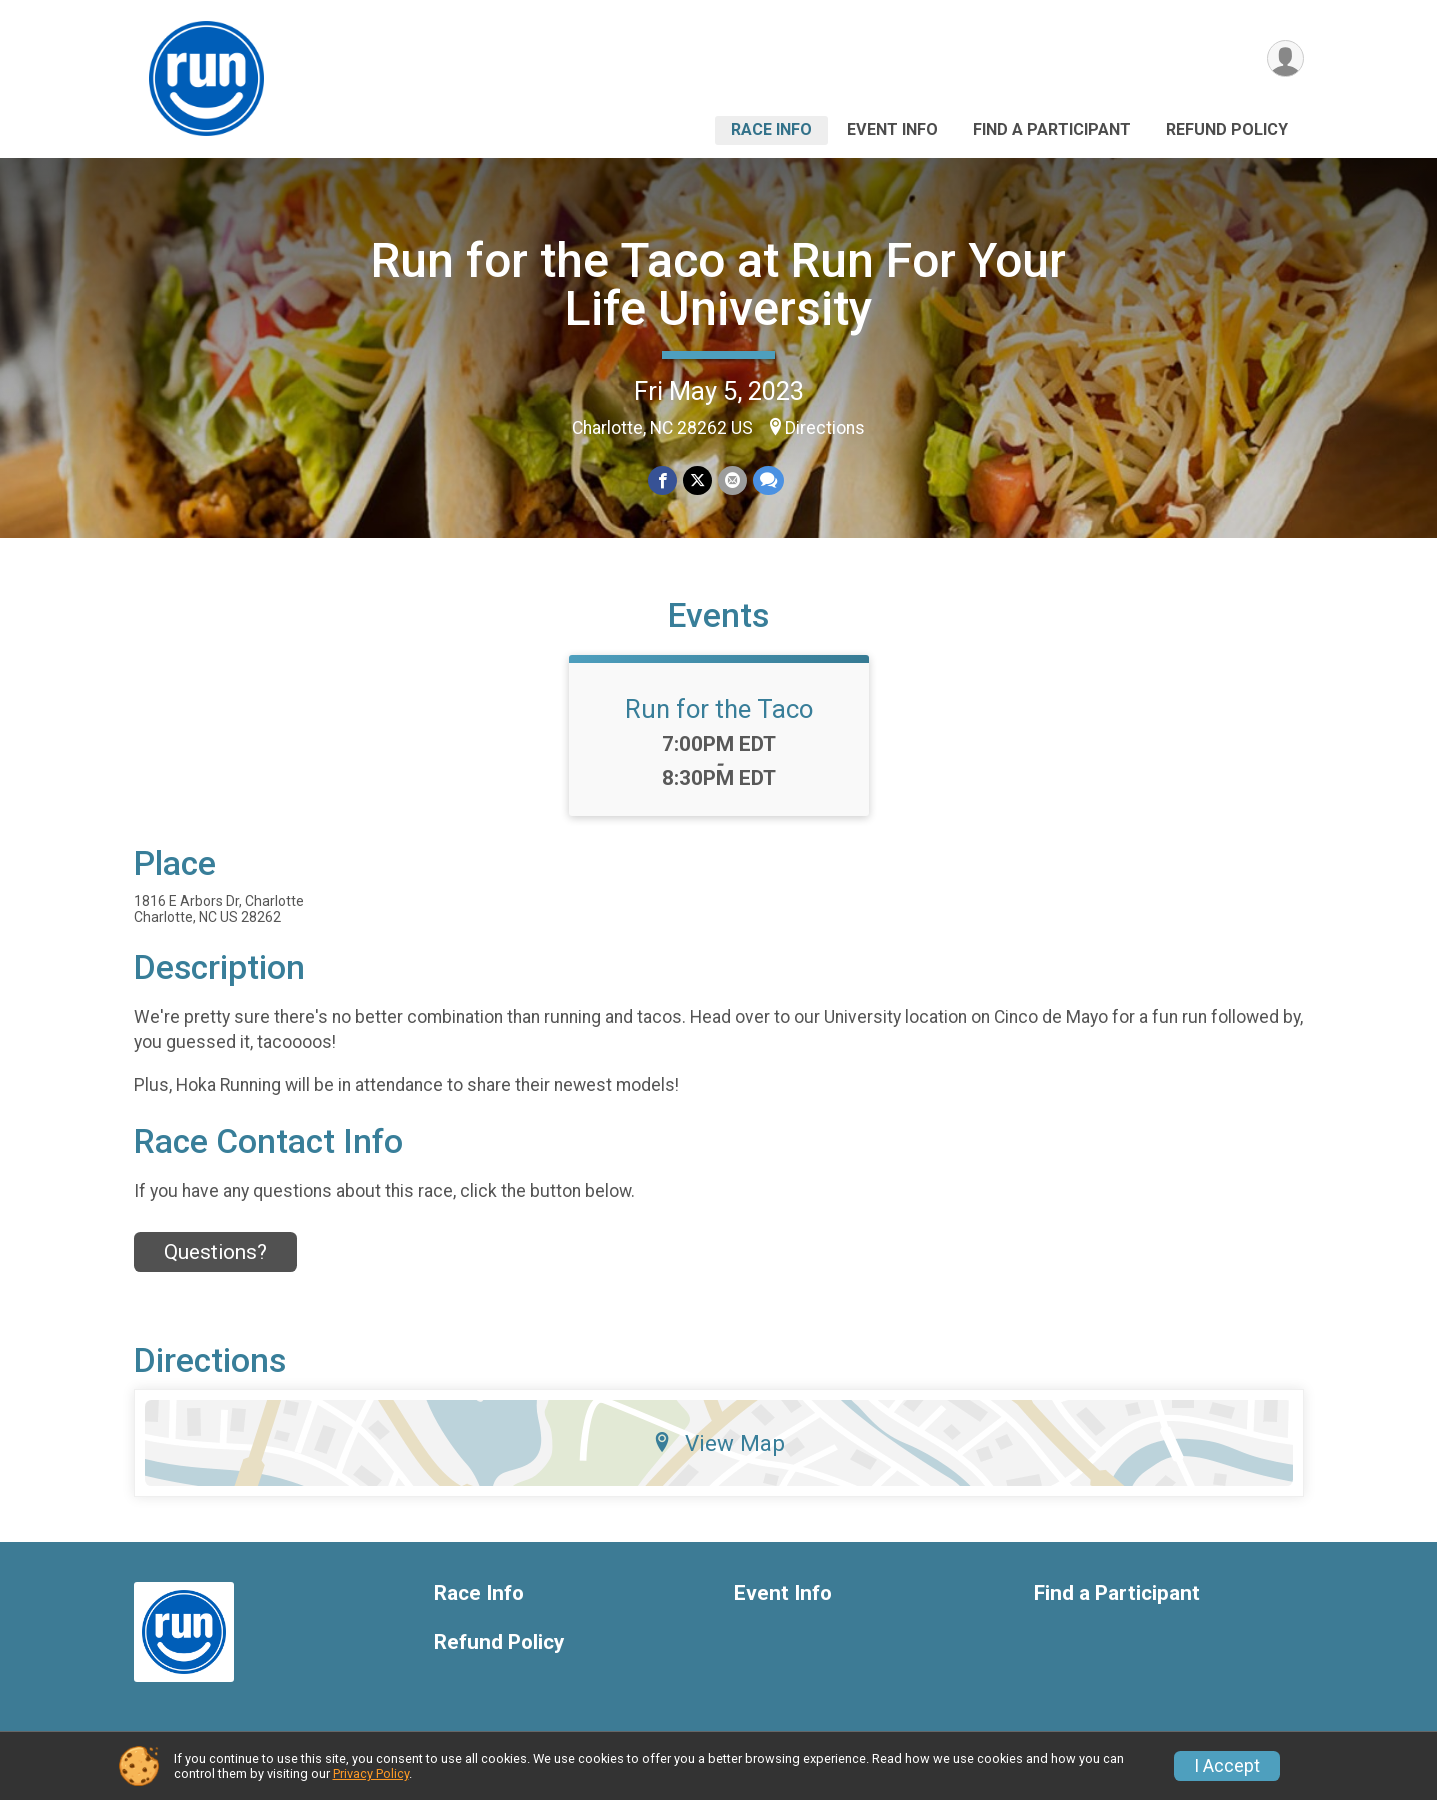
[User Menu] (1285, 58)
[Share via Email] (732, 480)
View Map (718, 1443)
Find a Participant (1052, 129)
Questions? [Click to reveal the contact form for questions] (215, 1252)
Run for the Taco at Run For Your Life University (718, 284)
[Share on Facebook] (662, 480)
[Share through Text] (768, 480)
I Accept (1227, 1766)
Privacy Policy (371, 1773)
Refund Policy (1227, 129)
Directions (825, 428)
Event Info (892, 129)
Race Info (771, 129)
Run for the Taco (719, 709)
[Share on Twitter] (697, 480)
